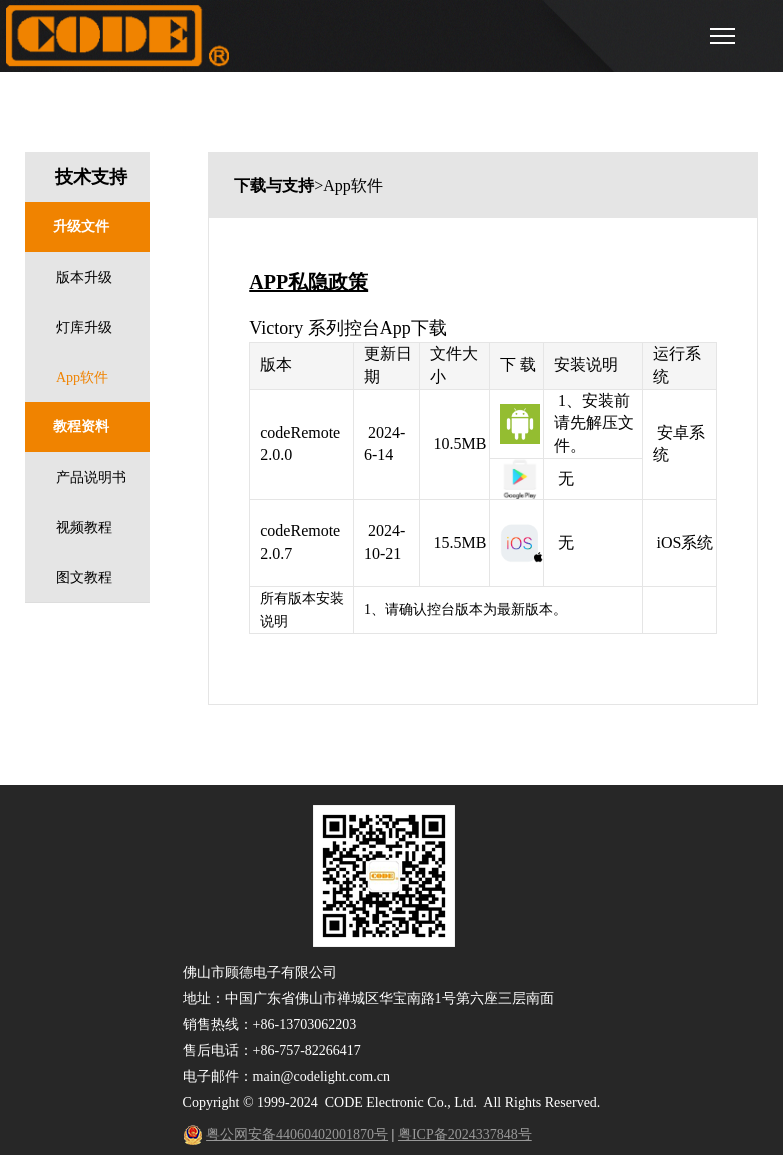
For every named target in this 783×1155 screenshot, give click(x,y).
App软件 (82, 377)
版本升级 (84, 277)
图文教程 (84, 577)
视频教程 (84, 527)
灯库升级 (84, 327)
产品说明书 (91, 477)
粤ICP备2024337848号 (465, 1134)
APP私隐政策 (308, 282)
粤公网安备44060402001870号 (297, 1134)
